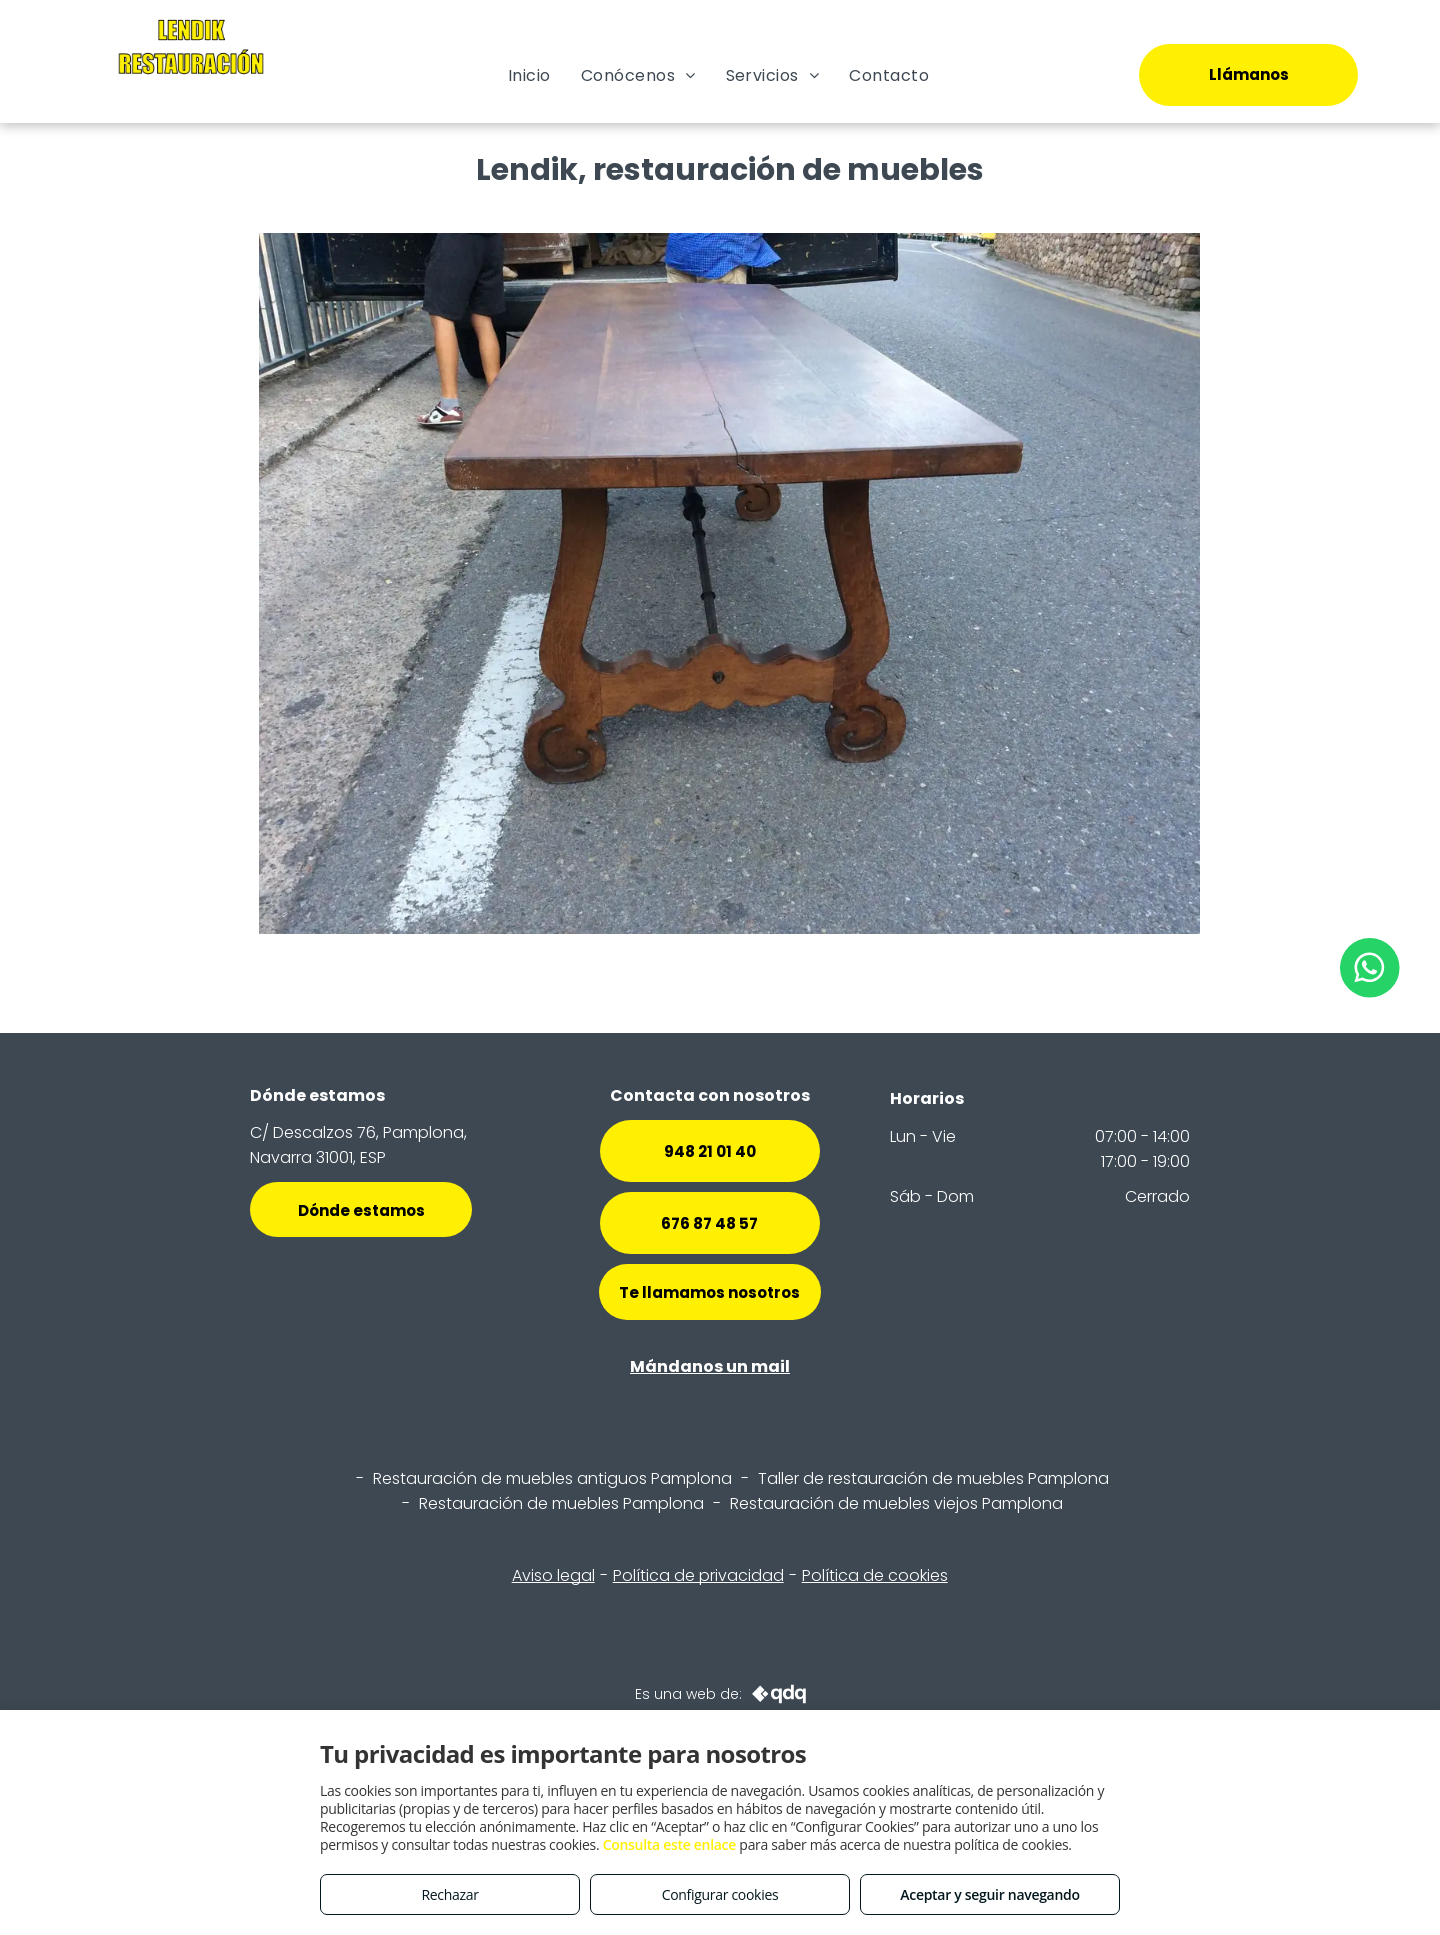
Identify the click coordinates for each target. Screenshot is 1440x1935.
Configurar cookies (720, 1894)
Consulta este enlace (669, 1844)
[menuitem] (529, 75)
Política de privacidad (698, 1575)
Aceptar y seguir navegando (989, 1894)
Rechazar (449, 1894)
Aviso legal (553, 1575)
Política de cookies (875, 1575)
